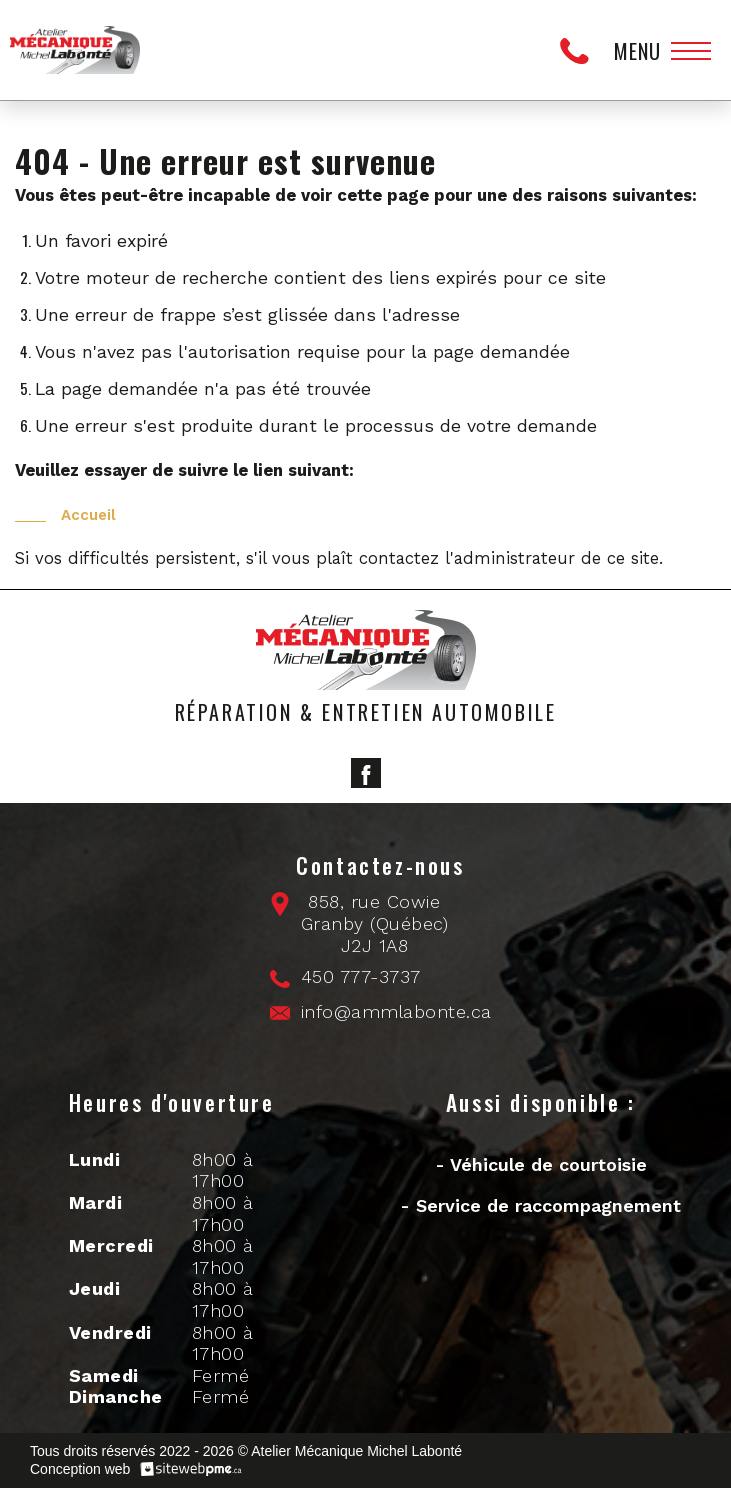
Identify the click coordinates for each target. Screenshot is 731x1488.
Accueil (88, 515)
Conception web (80, 1469)
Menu (637, 51)
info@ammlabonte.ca (396, 1011)
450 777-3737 (580, 50)
